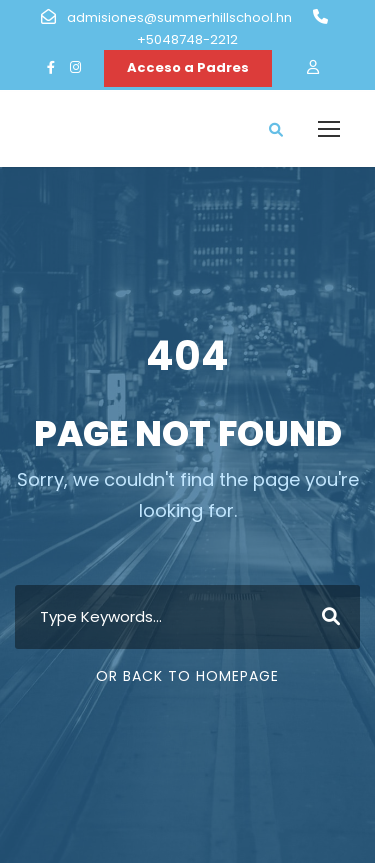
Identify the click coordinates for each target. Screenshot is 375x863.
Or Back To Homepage (187, 676)
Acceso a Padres (188, 67)
